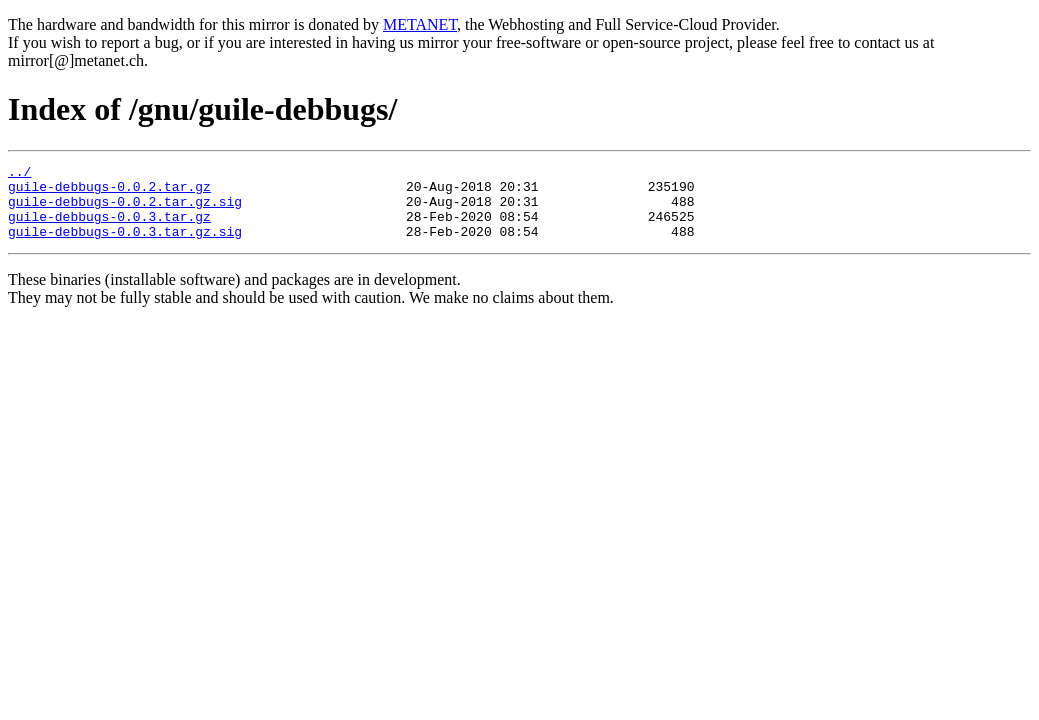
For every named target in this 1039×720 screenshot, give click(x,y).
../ (19, 174)
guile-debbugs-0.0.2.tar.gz (109, 192)
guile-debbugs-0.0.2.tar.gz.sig (125, 210)
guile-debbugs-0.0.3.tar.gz (109, 228)
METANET (420, 24)
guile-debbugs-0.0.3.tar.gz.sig (125, 246)
